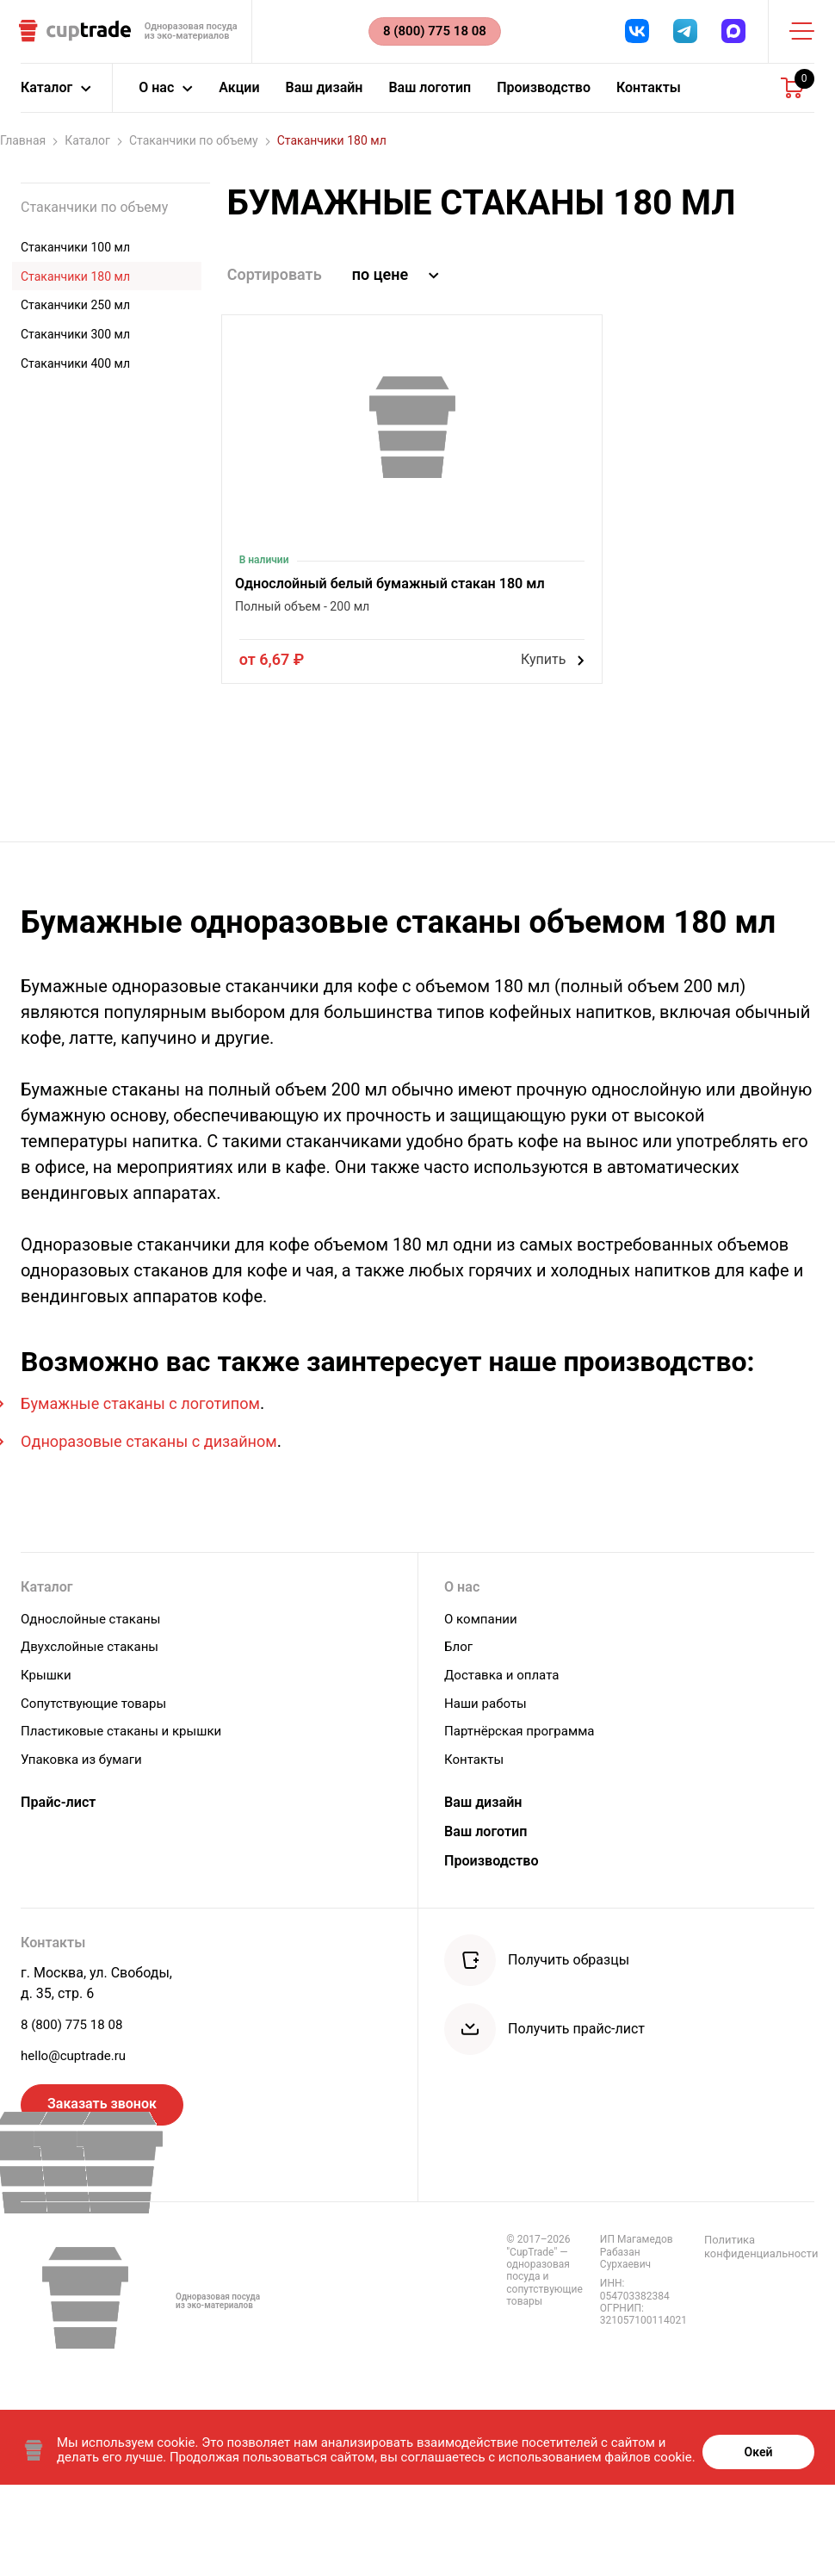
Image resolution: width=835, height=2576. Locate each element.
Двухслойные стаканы (94, 1734)
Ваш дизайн (324, 98)
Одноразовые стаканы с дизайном (162, 1527)
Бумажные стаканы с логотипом (153, 1489)
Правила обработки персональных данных (729, 2330)
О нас (464, 1674)
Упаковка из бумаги (85, 1841)
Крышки (47, 1761)
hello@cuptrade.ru (77, 2138)
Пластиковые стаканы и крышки (127, 1814)
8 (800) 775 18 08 (75, 2105)
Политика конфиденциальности (578, 2330)
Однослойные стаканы (95, 1707)
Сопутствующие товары (98, 1787)
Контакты (648, 98)
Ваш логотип (429, 98)
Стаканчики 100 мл (75, 258)
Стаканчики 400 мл (75, 375)
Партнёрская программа (524, 1814)
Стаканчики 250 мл (75, 317)
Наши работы (488, 1787)
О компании (483, 1707)
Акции (239, 98)
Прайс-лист (63, 1886)
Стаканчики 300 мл (75, 345)
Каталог (93, 151)
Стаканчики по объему (199, 151)
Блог (459, 1734)
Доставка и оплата (505, 1761)
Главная (29, 151)
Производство (544, 98)
